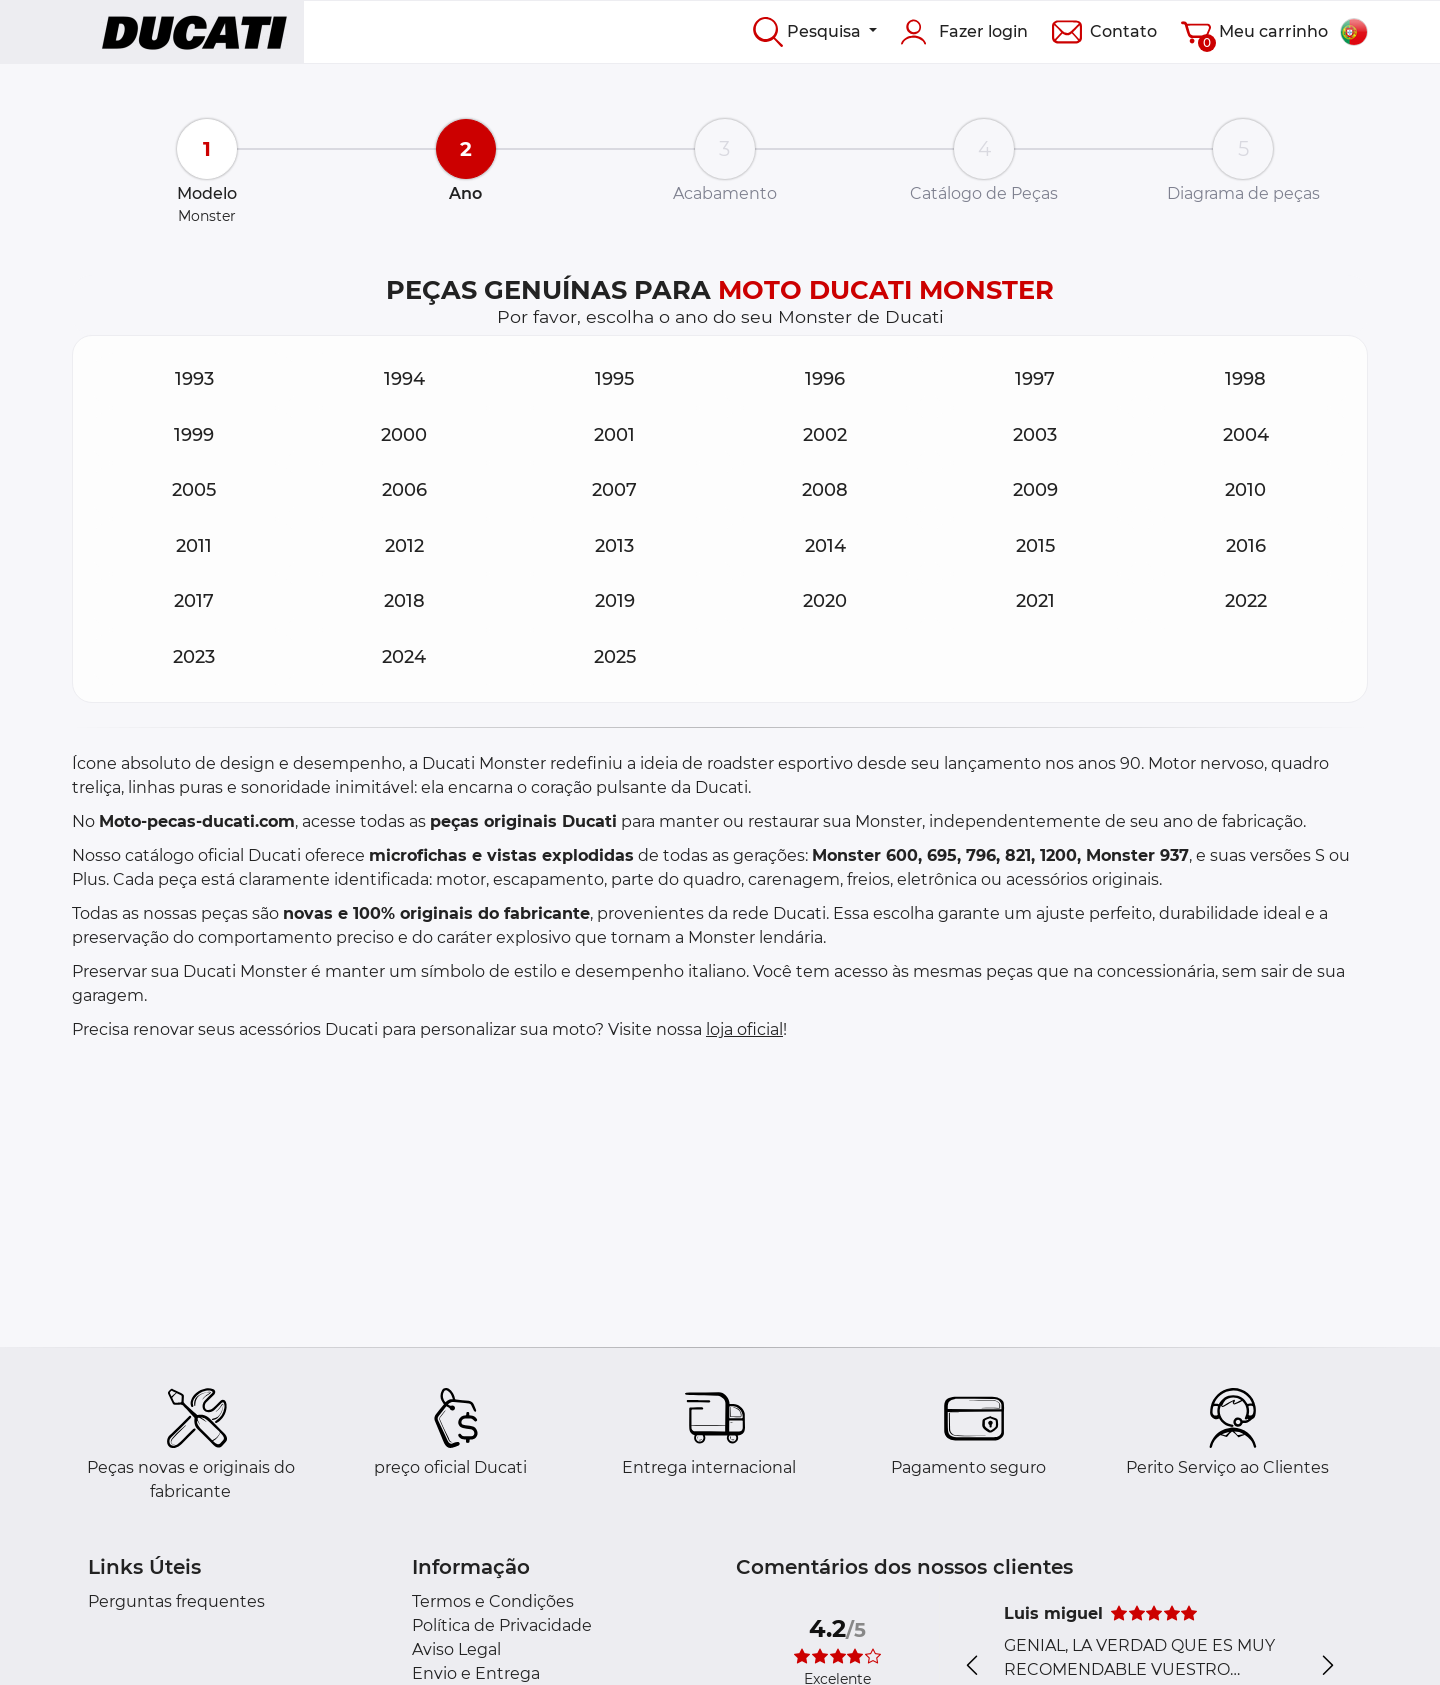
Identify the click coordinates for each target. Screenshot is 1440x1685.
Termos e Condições (493, 1601)
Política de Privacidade (502, 1625)
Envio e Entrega (476, 1673)
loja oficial (744, 1029)
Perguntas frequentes (176, 1601)
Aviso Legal (456, 1649)
